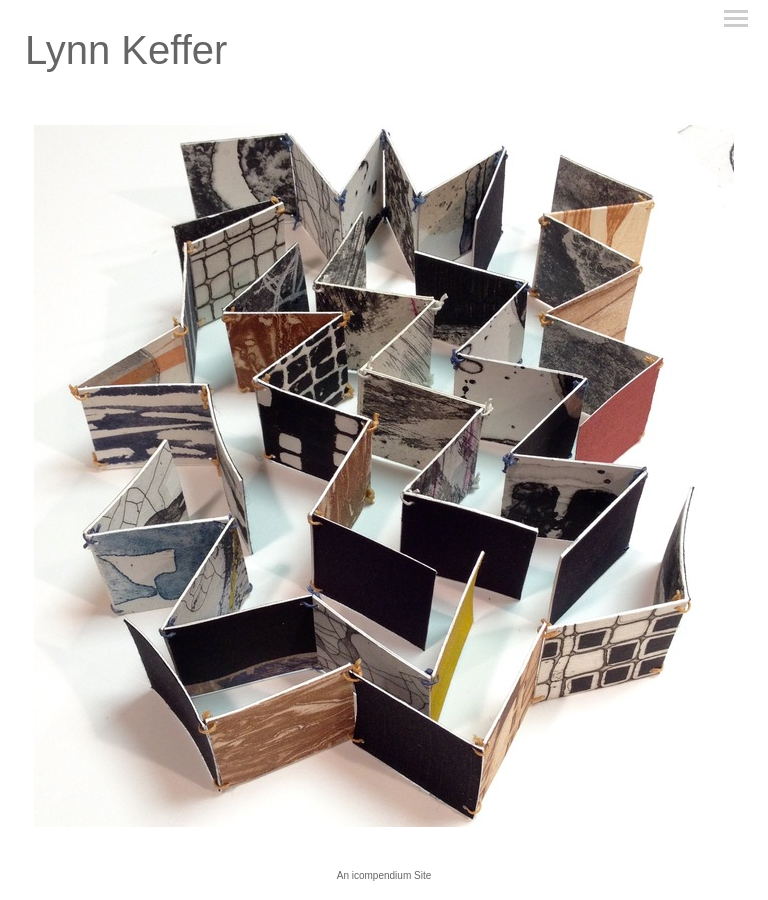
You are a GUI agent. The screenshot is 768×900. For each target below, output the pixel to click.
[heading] (126, 58)
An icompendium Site (384, 875)
